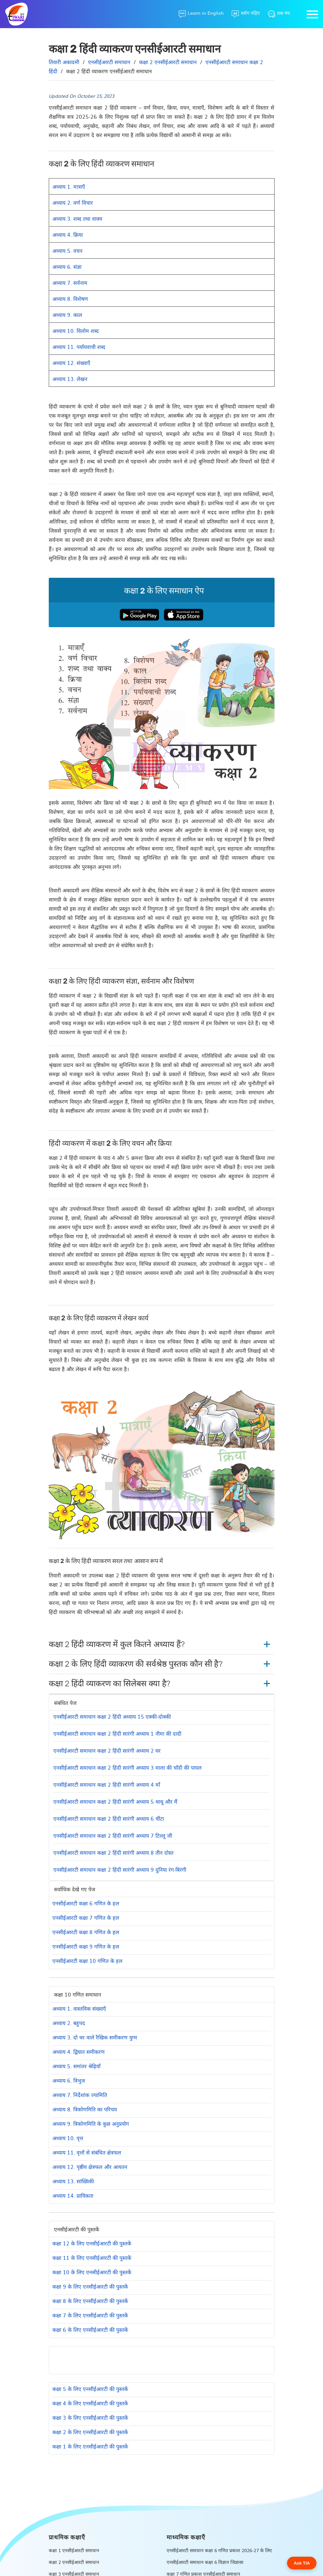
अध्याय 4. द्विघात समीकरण (78, 2051)
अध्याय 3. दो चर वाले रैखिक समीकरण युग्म (94, 2037)
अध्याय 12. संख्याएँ (71, 363)
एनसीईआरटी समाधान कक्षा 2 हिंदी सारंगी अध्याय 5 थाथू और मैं (115, 1801)
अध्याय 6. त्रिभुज (68, 2080)
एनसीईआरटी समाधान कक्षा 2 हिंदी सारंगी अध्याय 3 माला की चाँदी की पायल (127, 1767)
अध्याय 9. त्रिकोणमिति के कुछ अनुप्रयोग (90, 2123)
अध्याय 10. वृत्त (67, 2137)
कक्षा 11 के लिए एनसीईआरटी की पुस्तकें (91, 2257)
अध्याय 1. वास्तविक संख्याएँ (79, 2008)
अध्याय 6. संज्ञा (66, 266)
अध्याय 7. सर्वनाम (69, 282)
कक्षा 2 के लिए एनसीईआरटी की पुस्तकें (90, 2431)
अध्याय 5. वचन (67, 250)
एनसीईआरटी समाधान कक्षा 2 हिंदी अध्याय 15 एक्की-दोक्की (112, 1716)
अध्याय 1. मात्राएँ (68, 186)
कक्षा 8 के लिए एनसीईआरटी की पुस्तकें (90, 2300)
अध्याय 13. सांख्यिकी (73, 2181)
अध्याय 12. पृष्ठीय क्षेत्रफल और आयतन (89, 2166)
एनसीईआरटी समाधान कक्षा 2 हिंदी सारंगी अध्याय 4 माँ (106, 1784)
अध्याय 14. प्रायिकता (72, 2195)
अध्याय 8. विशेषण (70, 298)
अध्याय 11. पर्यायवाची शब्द (78, 347)
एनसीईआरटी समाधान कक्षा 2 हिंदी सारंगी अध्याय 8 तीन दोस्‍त (113, 1852)
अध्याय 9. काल (67, 314)
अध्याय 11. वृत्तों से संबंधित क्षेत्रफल (86, 2152)
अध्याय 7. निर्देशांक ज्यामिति (79, 2094)
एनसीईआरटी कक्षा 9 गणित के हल (85, 1946)
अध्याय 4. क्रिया (67, 234)
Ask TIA (302, 2563)
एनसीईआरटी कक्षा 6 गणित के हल (85, 1903)
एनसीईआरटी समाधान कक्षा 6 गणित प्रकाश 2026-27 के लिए (219, 2550)
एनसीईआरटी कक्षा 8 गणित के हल (85, 1931)
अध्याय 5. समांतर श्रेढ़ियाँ (76, 2065)
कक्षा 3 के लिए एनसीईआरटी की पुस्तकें (90, 2417)
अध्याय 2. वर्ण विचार (72, 202)
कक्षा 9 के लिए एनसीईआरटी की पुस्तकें (90, 2286)
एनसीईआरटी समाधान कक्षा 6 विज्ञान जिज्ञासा (205, 2562)
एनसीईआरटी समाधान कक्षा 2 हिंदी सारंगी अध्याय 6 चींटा (108, 1818)
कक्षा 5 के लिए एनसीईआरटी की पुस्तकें (90, 2388)
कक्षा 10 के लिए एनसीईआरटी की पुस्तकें (91, 2271)
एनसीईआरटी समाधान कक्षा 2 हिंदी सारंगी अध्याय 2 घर (107, 1750)
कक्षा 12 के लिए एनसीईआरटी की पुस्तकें (91, 2243)
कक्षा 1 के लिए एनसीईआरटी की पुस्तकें (90, 2446)
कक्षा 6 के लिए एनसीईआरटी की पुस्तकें (90, 2329)
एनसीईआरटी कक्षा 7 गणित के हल (85, 1917)
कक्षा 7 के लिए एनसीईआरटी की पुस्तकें (90, 2315)
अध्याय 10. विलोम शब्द (75, 331)
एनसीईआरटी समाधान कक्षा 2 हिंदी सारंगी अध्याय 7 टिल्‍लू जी (112, 1835)
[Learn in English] (201, 14)
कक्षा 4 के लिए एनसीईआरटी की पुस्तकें (90, 2403)
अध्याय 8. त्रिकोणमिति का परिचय (84, 2109)
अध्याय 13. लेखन (69, 379)
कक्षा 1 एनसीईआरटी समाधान (74, 2550)
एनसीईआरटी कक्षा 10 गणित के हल (87, 1960)
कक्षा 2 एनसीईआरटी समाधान (74, 2562)
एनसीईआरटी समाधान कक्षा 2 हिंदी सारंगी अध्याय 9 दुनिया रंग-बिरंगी (119, 1869)
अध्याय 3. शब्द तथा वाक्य (77, 218)
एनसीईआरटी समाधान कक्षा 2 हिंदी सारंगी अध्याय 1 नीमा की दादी (117, 1733)
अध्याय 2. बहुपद (68, 2022)
